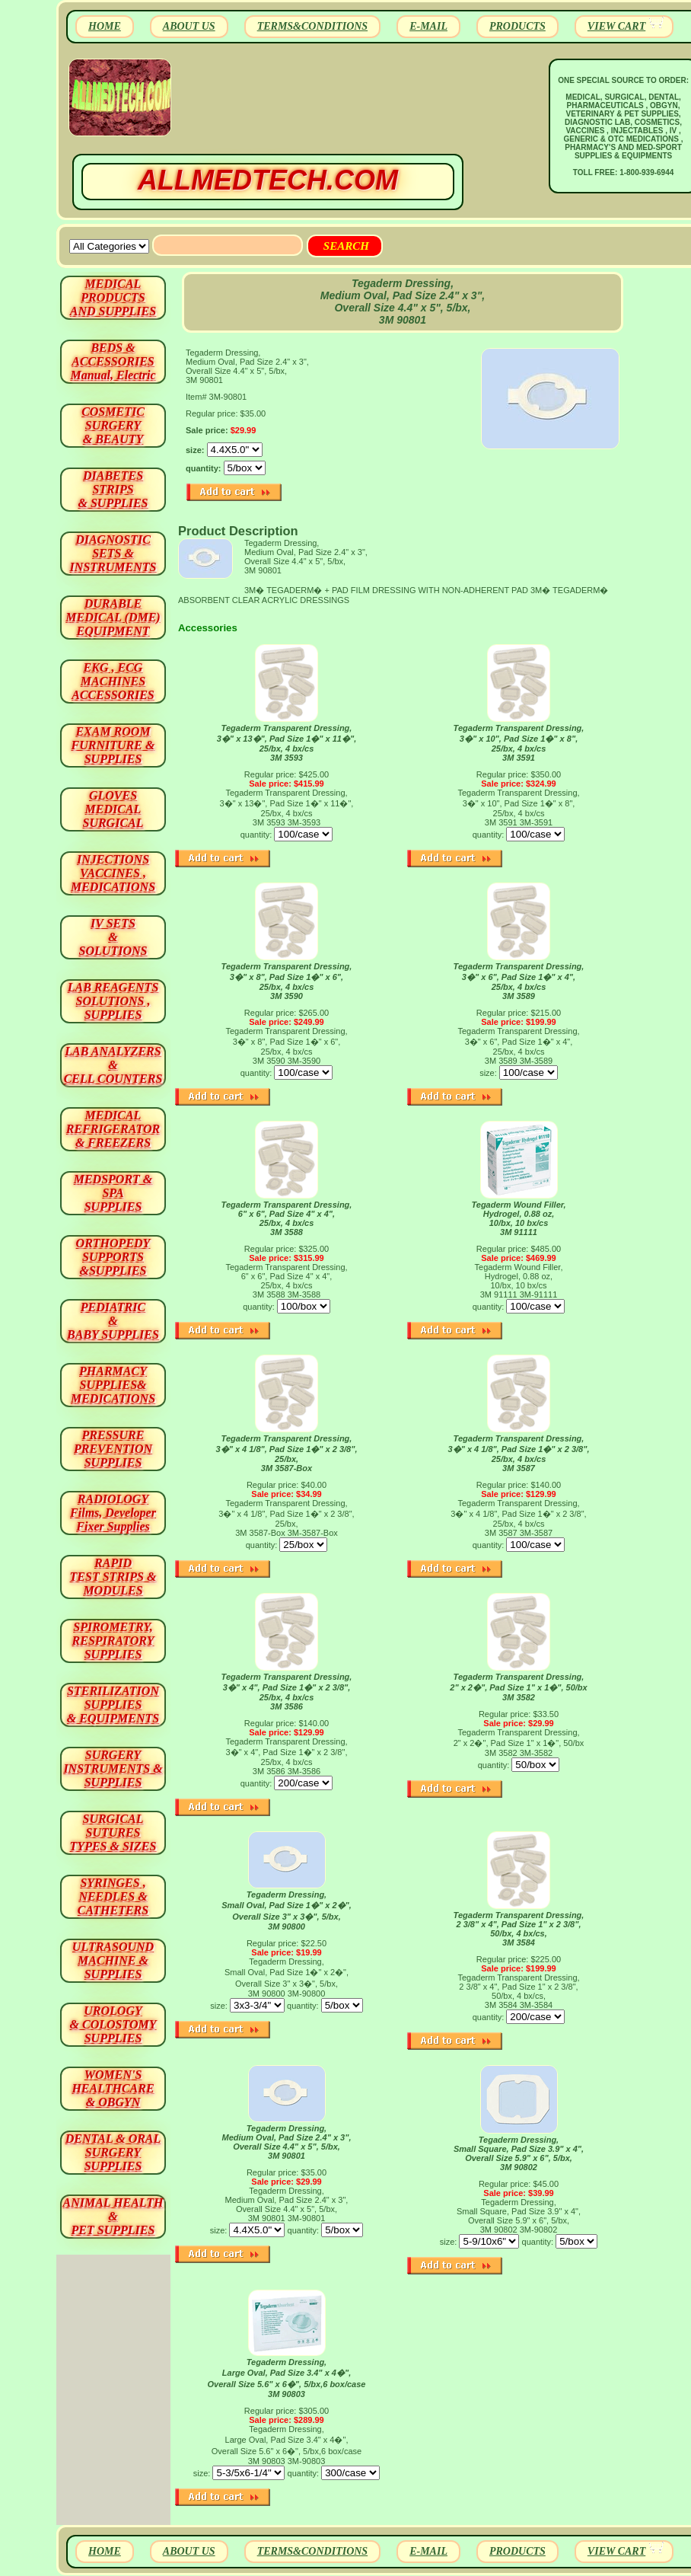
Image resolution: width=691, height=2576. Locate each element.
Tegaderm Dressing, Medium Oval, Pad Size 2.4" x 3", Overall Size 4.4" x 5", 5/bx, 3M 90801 (287, 2142)
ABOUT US (189, 26)
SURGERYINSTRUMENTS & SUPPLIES (112, 1768)
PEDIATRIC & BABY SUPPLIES (113, 1321)
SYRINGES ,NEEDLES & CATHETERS (113, 1896)
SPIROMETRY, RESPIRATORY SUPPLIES (113, 1640)
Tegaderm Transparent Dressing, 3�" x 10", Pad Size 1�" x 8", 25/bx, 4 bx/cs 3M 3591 (519, 742)
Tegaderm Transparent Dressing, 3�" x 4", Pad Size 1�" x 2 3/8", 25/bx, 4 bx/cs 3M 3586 (286, 1691)
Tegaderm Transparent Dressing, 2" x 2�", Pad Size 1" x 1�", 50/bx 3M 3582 (518, 1687)
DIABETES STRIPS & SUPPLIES (113, 489)
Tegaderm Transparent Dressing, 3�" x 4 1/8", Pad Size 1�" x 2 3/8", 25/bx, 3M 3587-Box (287, 1453)
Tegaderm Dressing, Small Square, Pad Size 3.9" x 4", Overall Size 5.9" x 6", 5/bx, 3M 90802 (519, 2153)
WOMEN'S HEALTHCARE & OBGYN (113, 2088)
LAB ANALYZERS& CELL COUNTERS (113, 1065)
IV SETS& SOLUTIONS (113, 937)
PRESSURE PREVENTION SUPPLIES (113, 1448)
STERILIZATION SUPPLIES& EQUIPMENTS (113, 1704)
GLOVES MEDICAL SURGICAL (112, 809)
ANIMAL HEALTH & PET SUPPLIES (112, 2216)
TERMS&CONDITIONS (312, 26)
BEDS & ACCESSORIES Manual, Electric (112, 361)
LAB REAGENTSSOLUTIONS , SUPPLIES (113, 1001)
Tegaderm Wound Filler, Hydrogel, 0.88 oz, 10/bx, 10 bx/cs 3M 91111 (518, 1218)
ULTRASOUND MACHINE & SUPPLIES (113, 1960)
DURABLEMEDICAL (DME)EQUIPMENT (112, 617)
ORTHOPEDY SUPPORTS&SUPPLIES (113, 1257)
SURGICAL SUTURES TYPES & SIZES (113, 1832)
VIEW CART (616, 26)
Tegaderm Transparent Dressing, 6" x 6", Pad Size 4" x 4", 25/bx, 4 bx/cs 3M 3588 (286, 1218)
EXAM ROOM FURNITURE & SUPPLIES (113, 745)
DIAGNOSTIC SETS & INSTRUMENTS (113, 553)
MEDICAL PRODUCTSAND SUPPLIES (113, 297)
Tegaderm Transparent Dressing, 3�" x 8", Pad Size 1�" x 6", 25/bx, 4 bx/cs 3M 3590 (286, 981)
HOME (104, 26)
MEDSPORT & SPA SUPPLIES (113, 1193)
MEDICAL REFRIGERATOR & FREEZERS (113, 1129)
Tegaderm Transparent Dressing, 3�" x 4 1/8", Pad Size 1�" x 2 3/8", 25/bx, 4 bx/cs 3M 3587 (519, 1453)
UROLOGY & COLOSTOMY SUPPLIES (113, 2024)
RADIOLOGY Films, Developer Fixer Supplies (113, 1512)
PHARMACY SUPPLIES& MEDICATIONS (113, 1385)
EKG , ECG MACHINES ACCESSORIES (113, 681)
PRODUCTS (517, 26)
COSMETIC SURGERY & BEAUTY (113, 425)
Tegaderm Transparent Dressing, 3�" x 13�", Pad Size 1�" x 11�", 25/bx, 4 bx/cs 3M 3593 (287, 742)
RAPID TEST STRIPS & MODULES (113, 1576)
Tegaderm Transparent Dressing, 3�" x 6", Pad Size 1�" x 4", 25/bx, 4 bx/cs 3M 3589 (519, 981)
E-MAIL (428, 26)
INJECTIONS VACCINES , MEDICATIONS (113, 873)
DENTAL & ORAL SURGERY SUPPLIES (113, 2152)
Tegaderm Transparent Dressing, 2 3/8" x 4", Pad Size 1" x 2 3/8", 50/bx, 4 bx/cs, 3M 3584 (519, 1928)
